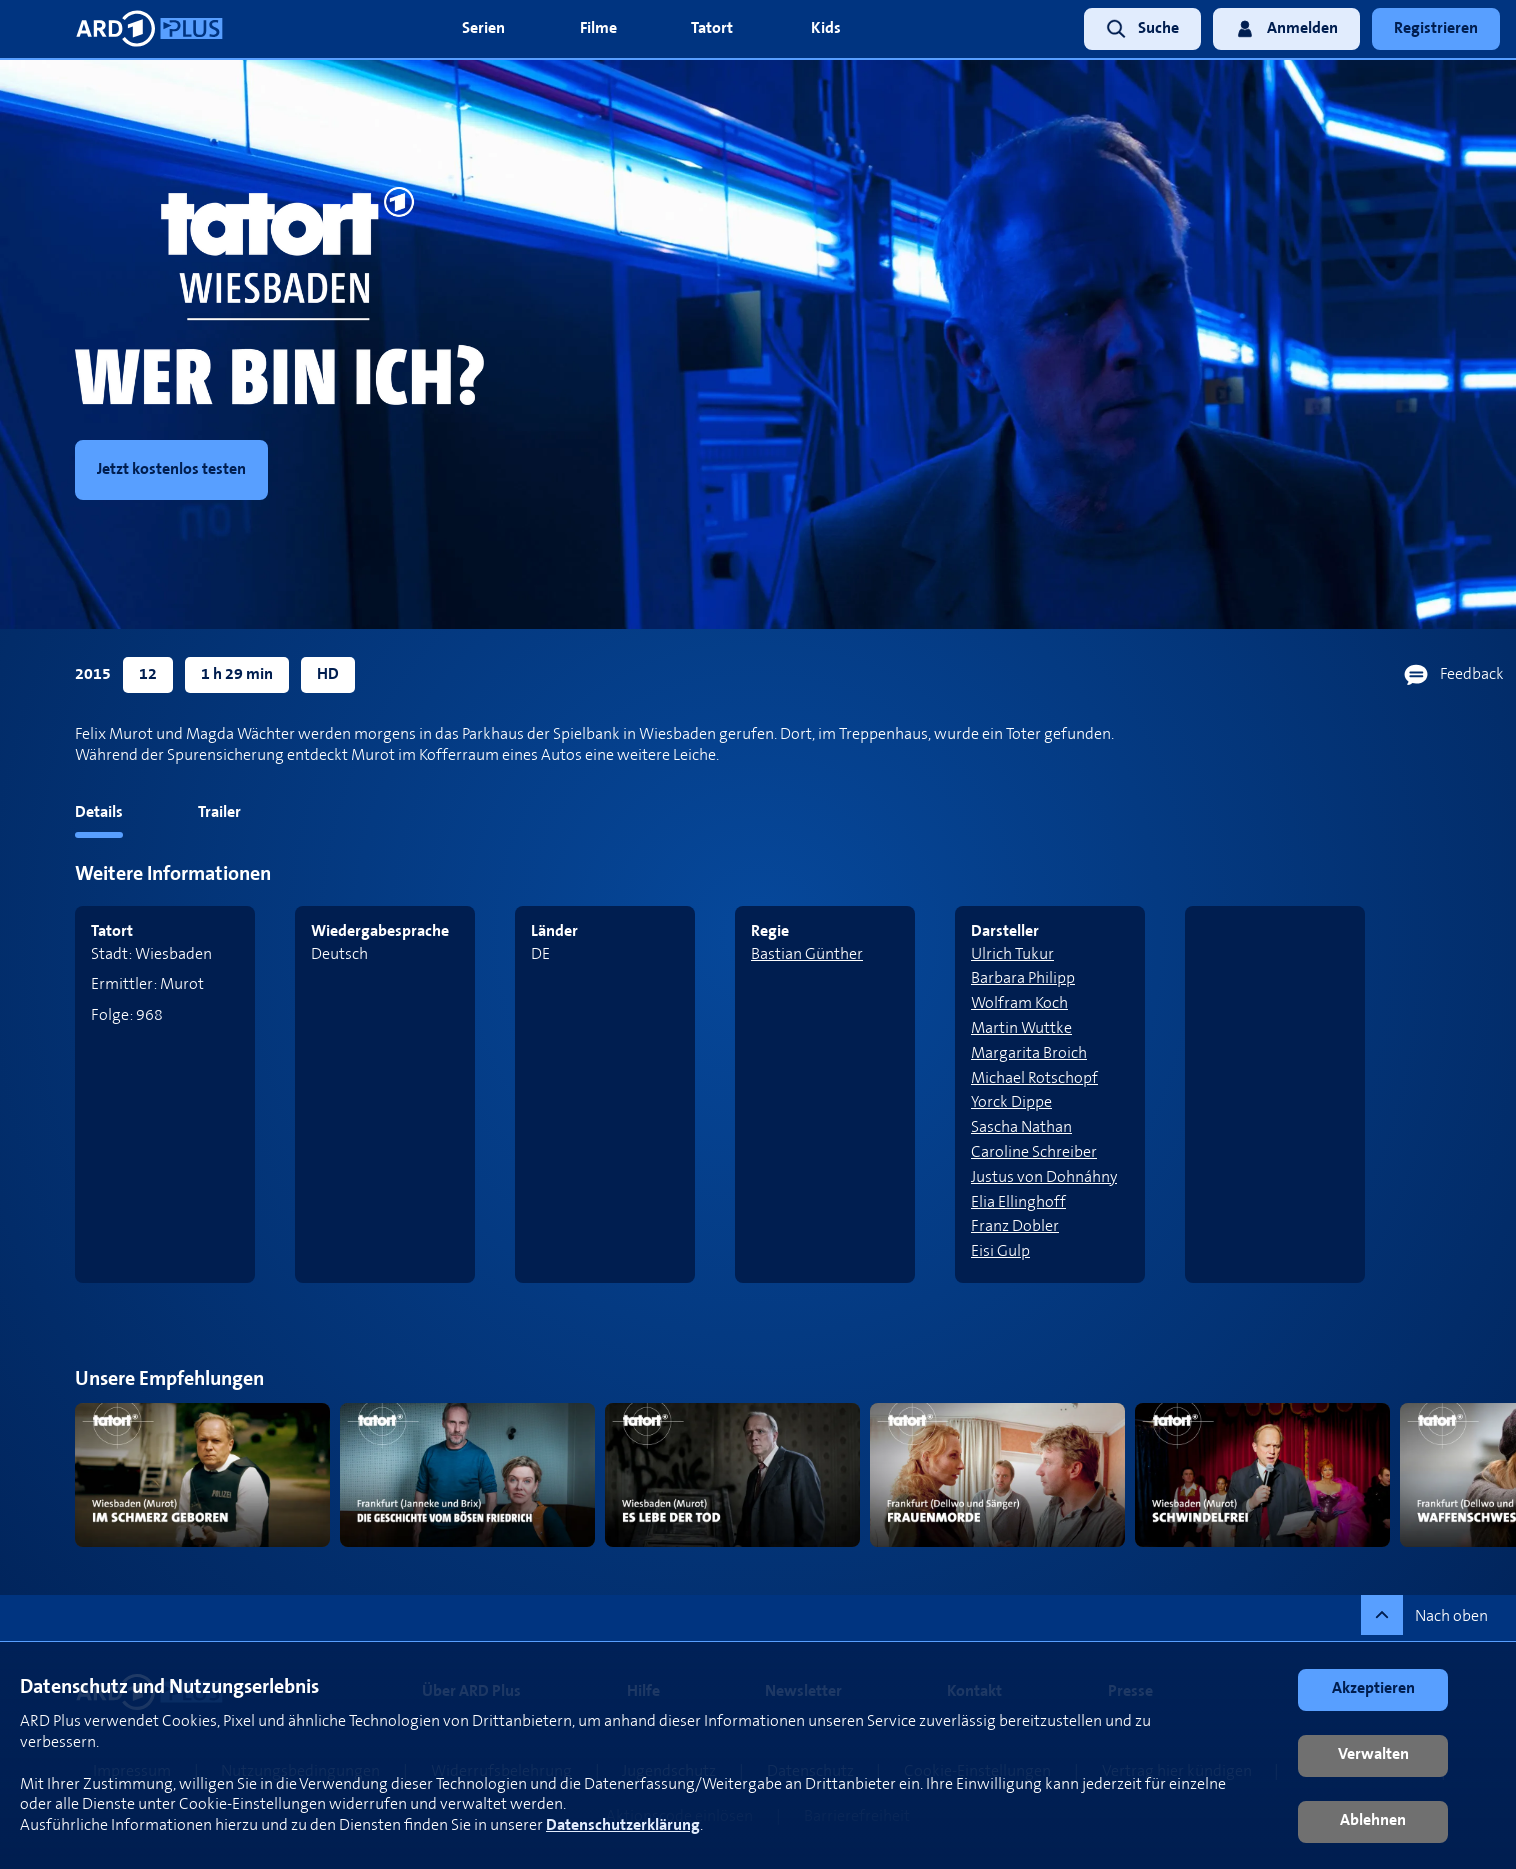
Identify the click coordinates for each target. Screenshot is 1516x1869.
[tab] (61, 816)
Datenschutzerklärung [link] (623, 1825)
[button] (1373, 1690)
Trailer (219, 812)
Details (99, 812)
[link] (1136, 29)
